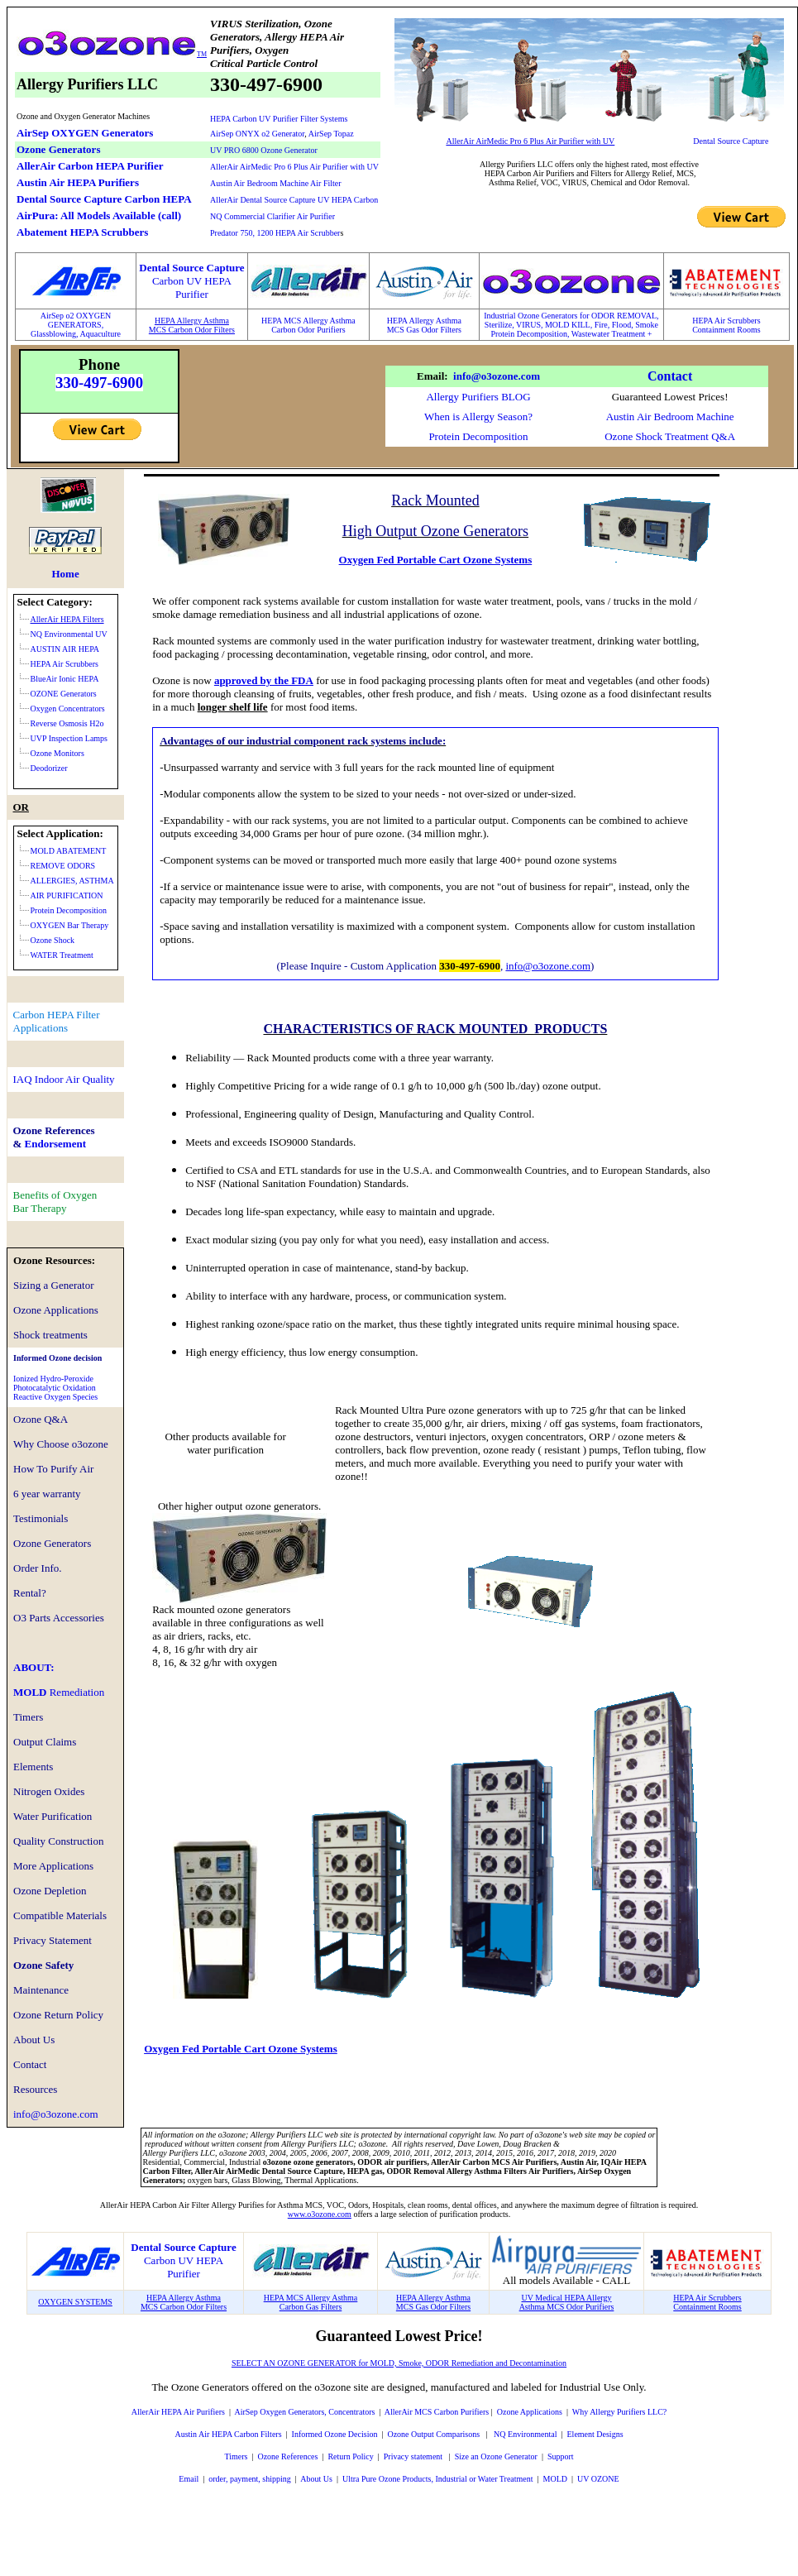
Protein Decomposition (478, 436)
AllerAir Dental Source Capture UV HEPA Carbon (294, 199)
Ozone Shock (53, 940)
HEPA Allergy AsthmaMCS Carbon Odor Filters (192, 325)
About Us (316, 2478)
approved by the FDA (263, 680)
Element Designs (595, 2434)
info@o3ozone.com (496, 376)
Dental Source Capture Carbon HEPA (104, 199)
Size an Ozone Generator (496, 2456)
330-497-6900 (99, 382)
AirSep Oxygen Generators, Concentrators (304, 2411)
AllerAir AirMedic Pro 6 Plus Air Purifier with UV (294, 166)
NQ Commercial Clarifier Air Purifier (272, 216)
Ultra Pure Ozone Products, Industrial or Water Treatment (437, 2478)
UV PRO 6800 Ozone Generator (264, 150)
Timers (235, 2456)
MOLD (58, 1692)
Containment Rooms (726, 329)
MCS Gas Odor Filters (424, 329)
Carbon (284, 329)
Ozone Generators (58, 149)
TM (202, 54)
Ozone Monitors (57, 753)
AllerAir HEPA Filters (67, 619)
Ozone (507, 2411)
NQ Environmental (525, 2434)
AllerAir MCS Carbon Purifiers (437, 2411)
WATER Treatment (62, 955)
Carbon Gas (299, 2306)
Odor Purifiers (322, 329)
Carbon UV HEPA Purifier (183, 2267)
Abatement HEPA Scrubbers (82, 232)
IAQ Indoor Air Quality (64, 1079)
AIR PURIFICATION (67, 895)
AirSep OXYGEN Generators (85, 133)
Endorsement (55, 1143)
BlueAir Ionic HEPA (65, 678)
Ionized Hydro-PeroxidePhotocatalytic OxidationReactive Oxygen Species (55, 1387)
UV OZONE (597, 2478)
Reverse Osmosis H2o (67, 723)
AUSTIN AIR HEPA (65, 649)
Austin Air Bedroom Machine (670, 416)
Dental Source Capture (730, 141)
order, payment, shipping (249, 2478)
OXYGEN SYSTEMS (75, 2301)
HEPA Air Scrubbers (726, 320)
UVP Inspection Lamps (69, 738)
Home (65, 573)
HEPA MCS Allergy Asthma (308, 320)
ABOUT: (34, 1667)
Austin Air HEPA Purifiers (78, 182)
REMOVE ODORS (63, 865)
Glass (40, 333)
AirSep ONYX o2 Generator (257, 133)
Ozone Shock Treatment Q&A (669, 436)
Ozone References (287, 2456)
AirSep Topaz (331, 133)
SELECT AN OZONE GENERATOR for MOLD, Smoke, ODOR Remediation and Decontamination (399, 2363)
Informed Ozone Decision (335, 2434)
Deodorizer (49, 768)
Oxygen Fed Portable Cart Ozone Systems (436, 559)
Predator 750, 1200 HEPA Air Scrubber (275, 232)
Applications (540, 2411)
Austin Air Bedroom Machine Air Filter (276, 183)
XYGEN (96, 315)
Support (560, 2456)
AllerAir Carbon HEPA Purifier (90, 166)
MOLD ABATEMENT (69, 850)
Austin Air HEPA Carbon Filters (227, 2434)
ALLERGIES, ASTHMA (72, 880)
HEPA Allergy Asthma (424, 320)
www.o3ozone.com (319, 2214)
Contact (669, 376)
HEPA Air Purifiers (192, 2411)
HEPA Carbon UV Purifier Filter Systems (278, 118)
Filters (330, 2306)
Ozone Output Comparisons (434, 2434)
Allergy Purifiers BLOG (478, 396)
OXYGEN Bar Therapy (70, 925)
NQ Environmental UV (69, 634)
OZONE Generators (64, 693)
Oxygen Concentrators (68, 708)
